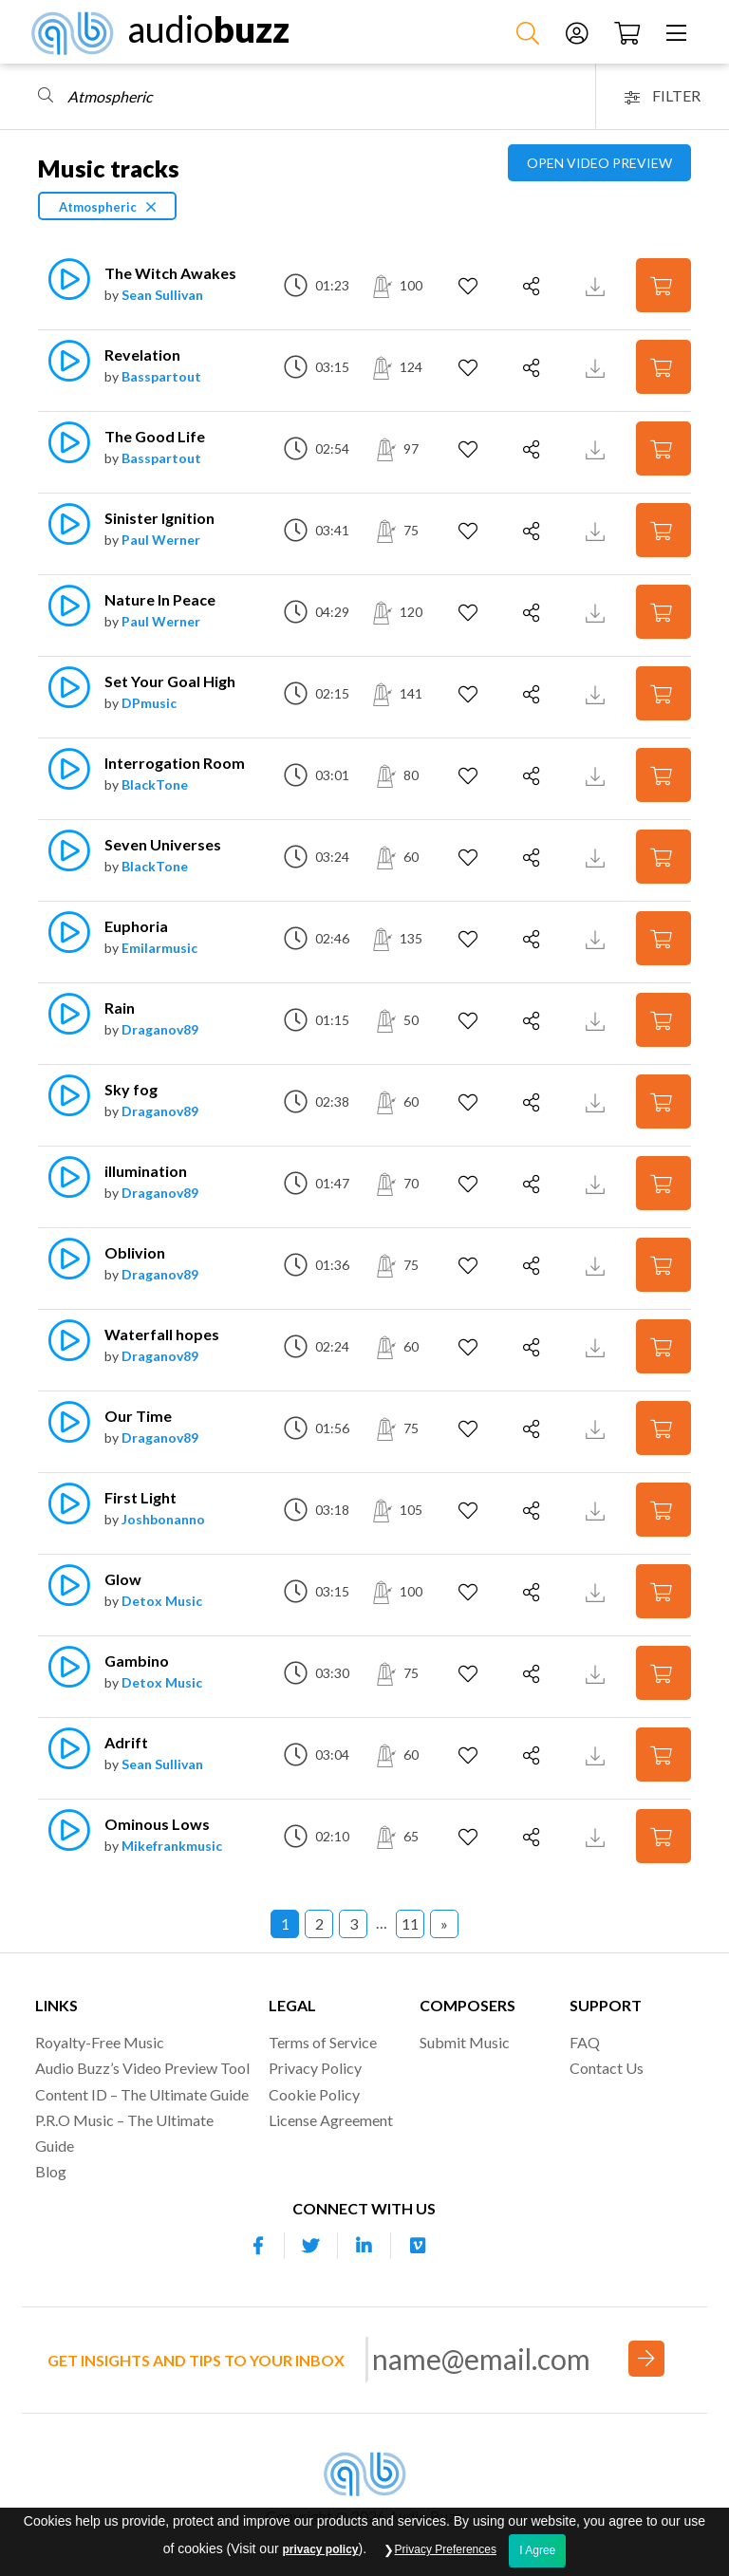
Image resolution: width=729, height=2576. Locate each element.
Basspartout (161, 376)
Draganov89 (160, 1029)
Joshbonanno (163, 1519)
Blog (50, 2171)
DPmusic (149, 703)
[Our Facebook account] (258, 2245)
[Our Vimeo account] (417, 2245)
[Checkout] (629, 32)
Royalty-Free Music (99, 2042)
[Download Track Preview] (597, 285)
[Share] (534, 286)
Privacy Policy (315, 2068)
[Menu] (679, 32)
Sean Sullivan (162, 295)
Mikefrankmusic (172, 1846)
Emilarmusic (159, 948)
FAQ (585, 2042)
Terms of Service (323, 2042)
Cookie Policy (314, 2094)
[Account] (579, 32)
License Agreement (331, 2120)
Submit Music (465, 2042)
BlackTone (155, 784)
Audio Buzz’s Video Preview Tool (142, 2068)
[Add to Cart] (663, 285)
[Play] (59, 289)
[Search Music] (530, 32)
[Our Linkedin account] (364, 2245)
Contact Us (607, 2068)
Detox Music (162, 1601)
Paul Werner (161, 540)
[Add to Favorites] (470, 286)
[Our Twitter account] (311, 2245)
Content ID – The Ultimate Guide (142, 2094)
